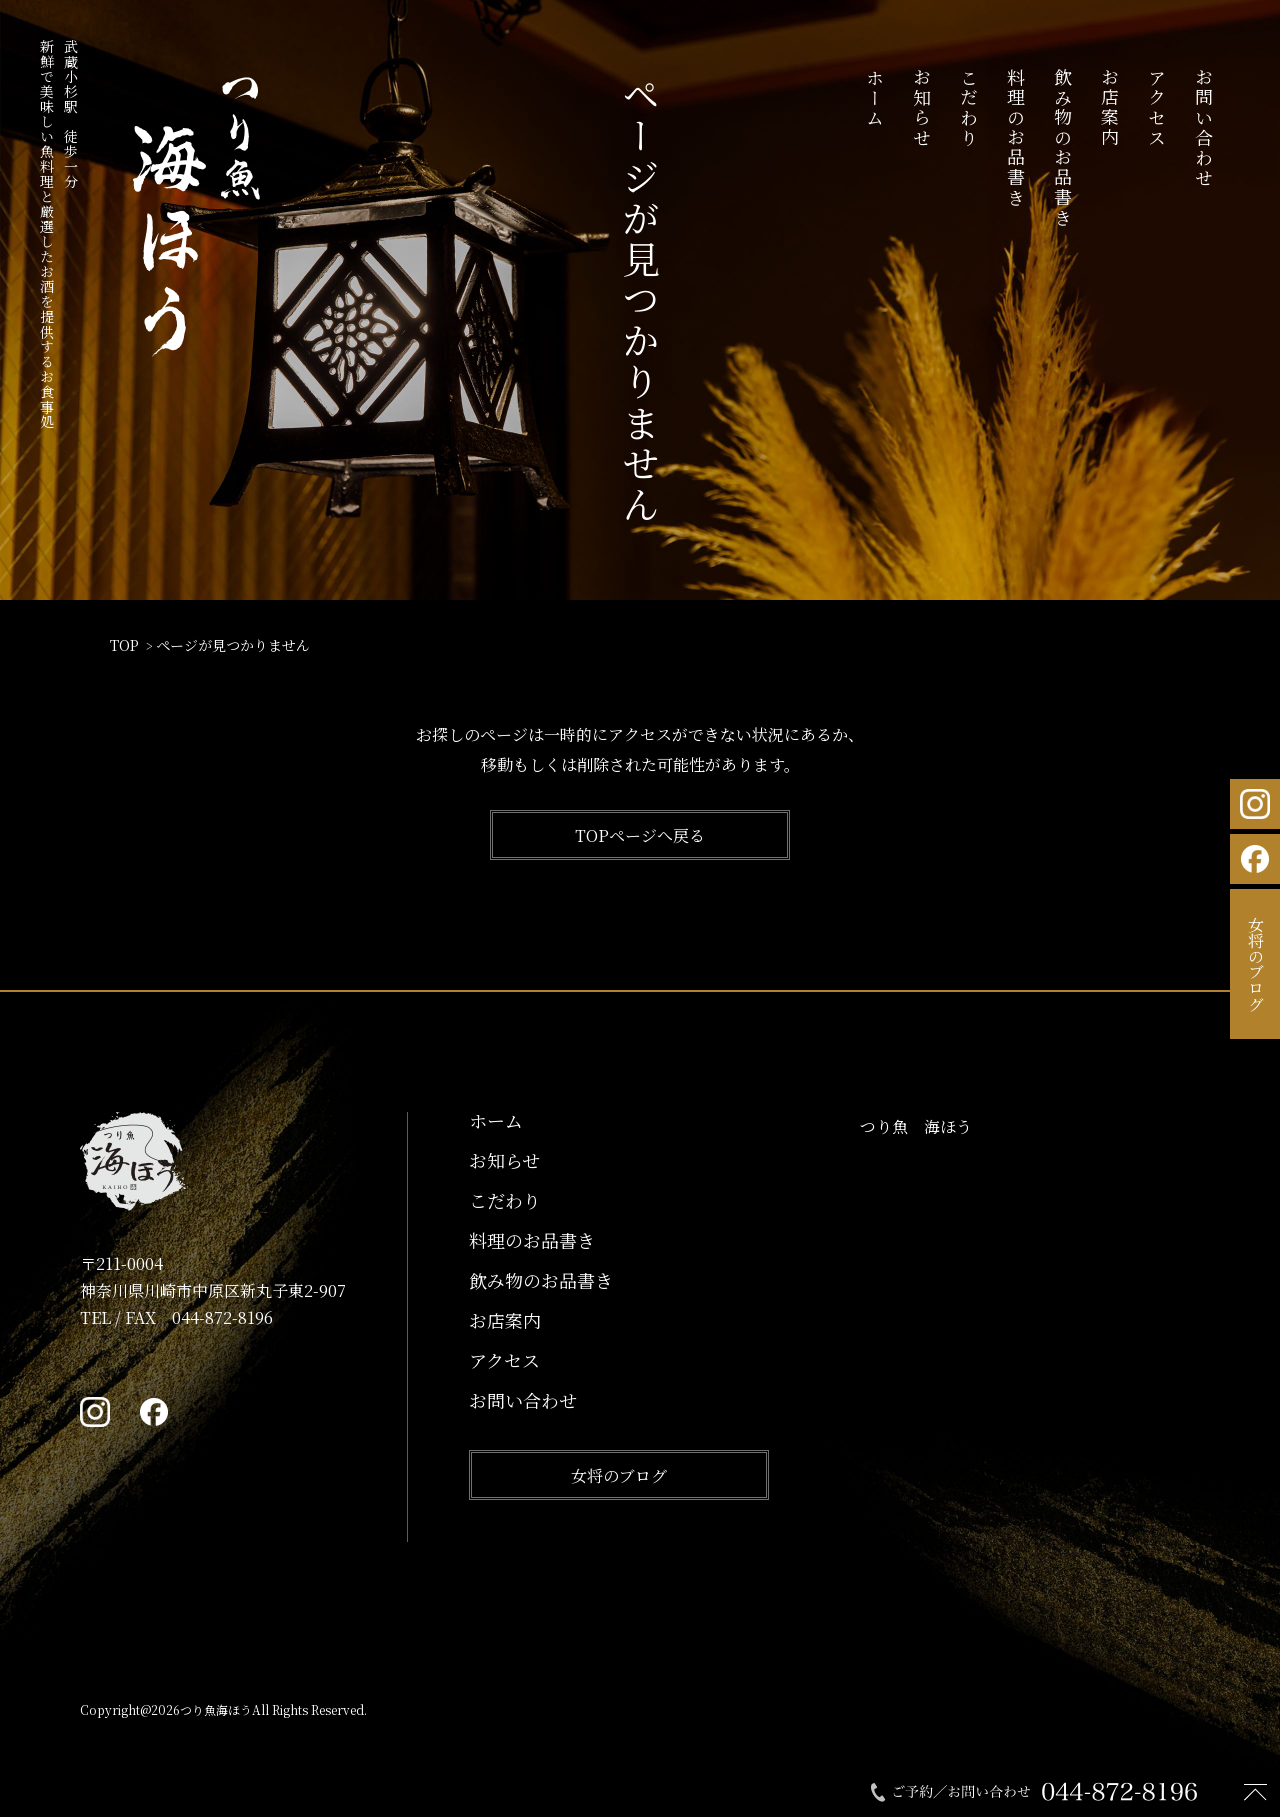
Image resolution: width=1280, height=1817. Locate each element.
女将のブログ (619, 1475)
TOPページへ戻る (640, 835)
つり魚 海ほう (916, 1126)
